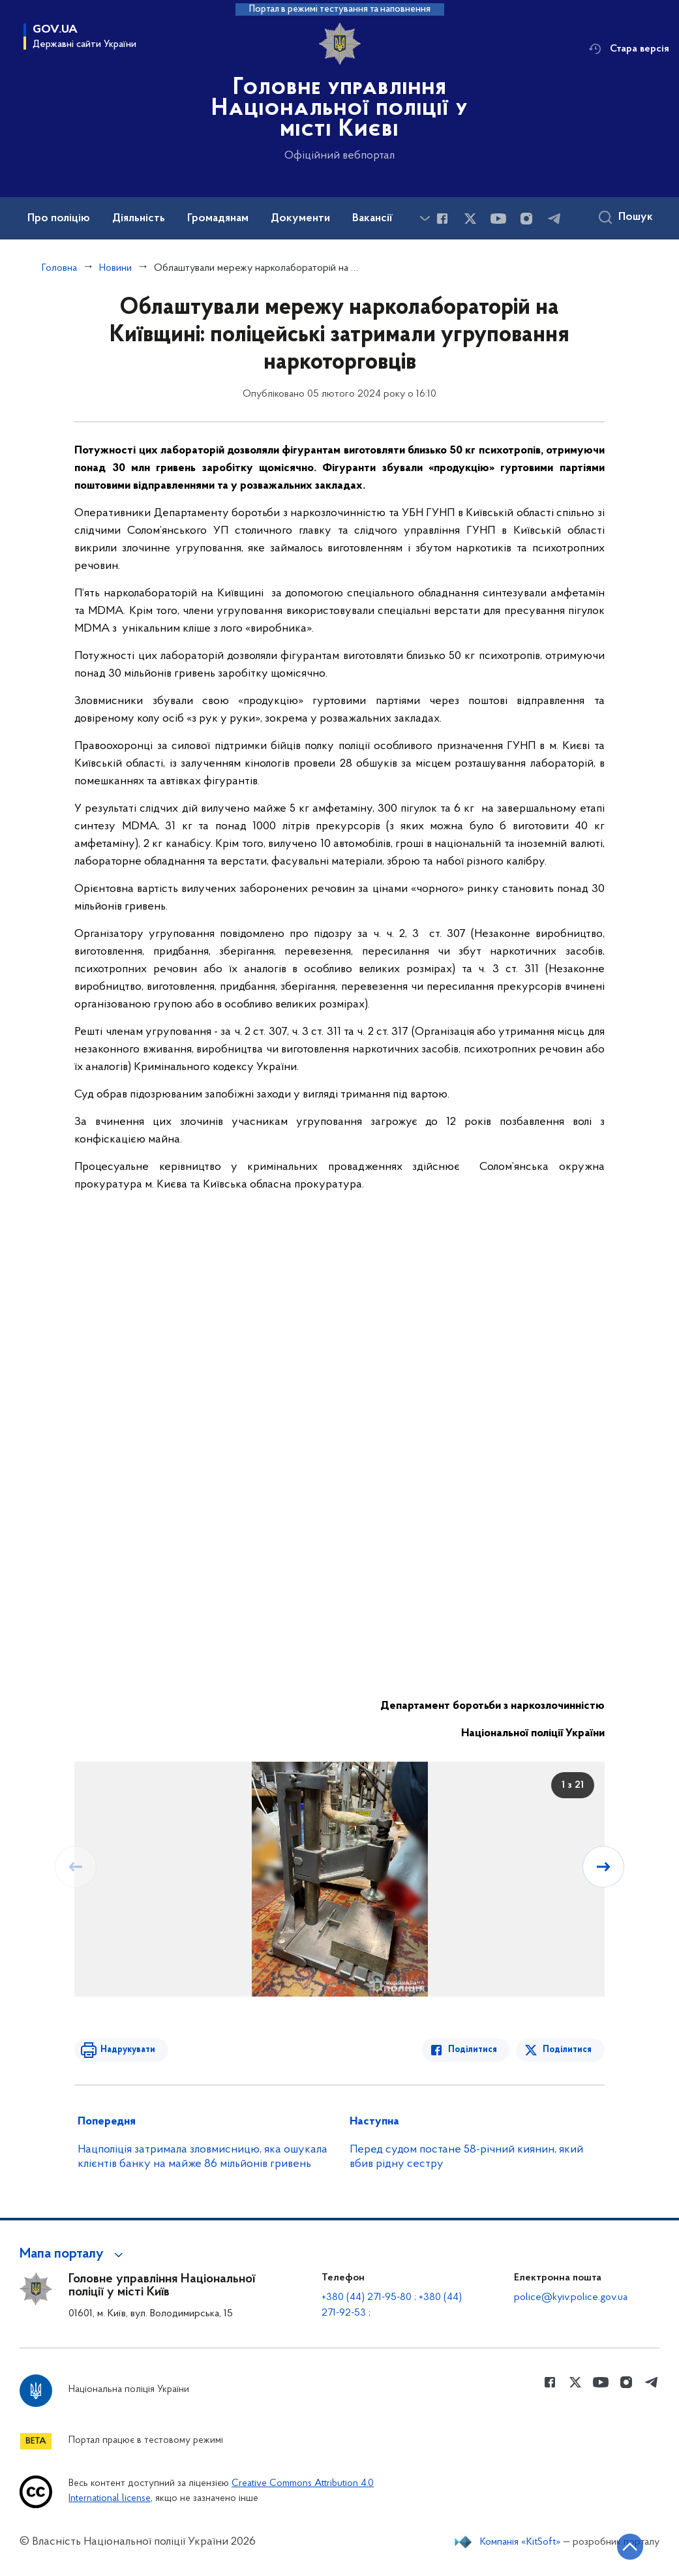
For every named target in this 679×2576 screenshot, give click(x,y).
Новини (115, 268)
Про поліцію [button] (58, 218)
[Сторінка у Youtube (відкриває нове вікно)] (498, 218)
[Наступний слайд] (603, 1867)
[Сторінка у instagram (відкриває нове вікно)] (526, 218)
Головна (59, 268)
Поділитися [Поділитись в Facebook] (472, 2050)
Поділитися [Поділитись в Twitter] (567, 2050)
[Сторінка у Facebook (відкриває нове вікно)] (442, 218)
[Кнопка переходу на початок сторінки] (630, 2547)
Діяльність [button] (138, 218)
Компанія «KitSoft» (520, 2542)
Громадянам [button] (218, 218)
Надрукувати (127, 2050)
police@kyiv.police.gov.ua (570, 2297)
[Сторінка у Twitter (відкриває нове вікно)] (470, 218)
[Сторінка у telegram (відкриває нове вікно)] (554, 218)
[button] (73, 2254)
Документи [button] (300, 218)
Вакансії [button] (372, 218)
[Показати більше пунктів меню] (424, 218)
